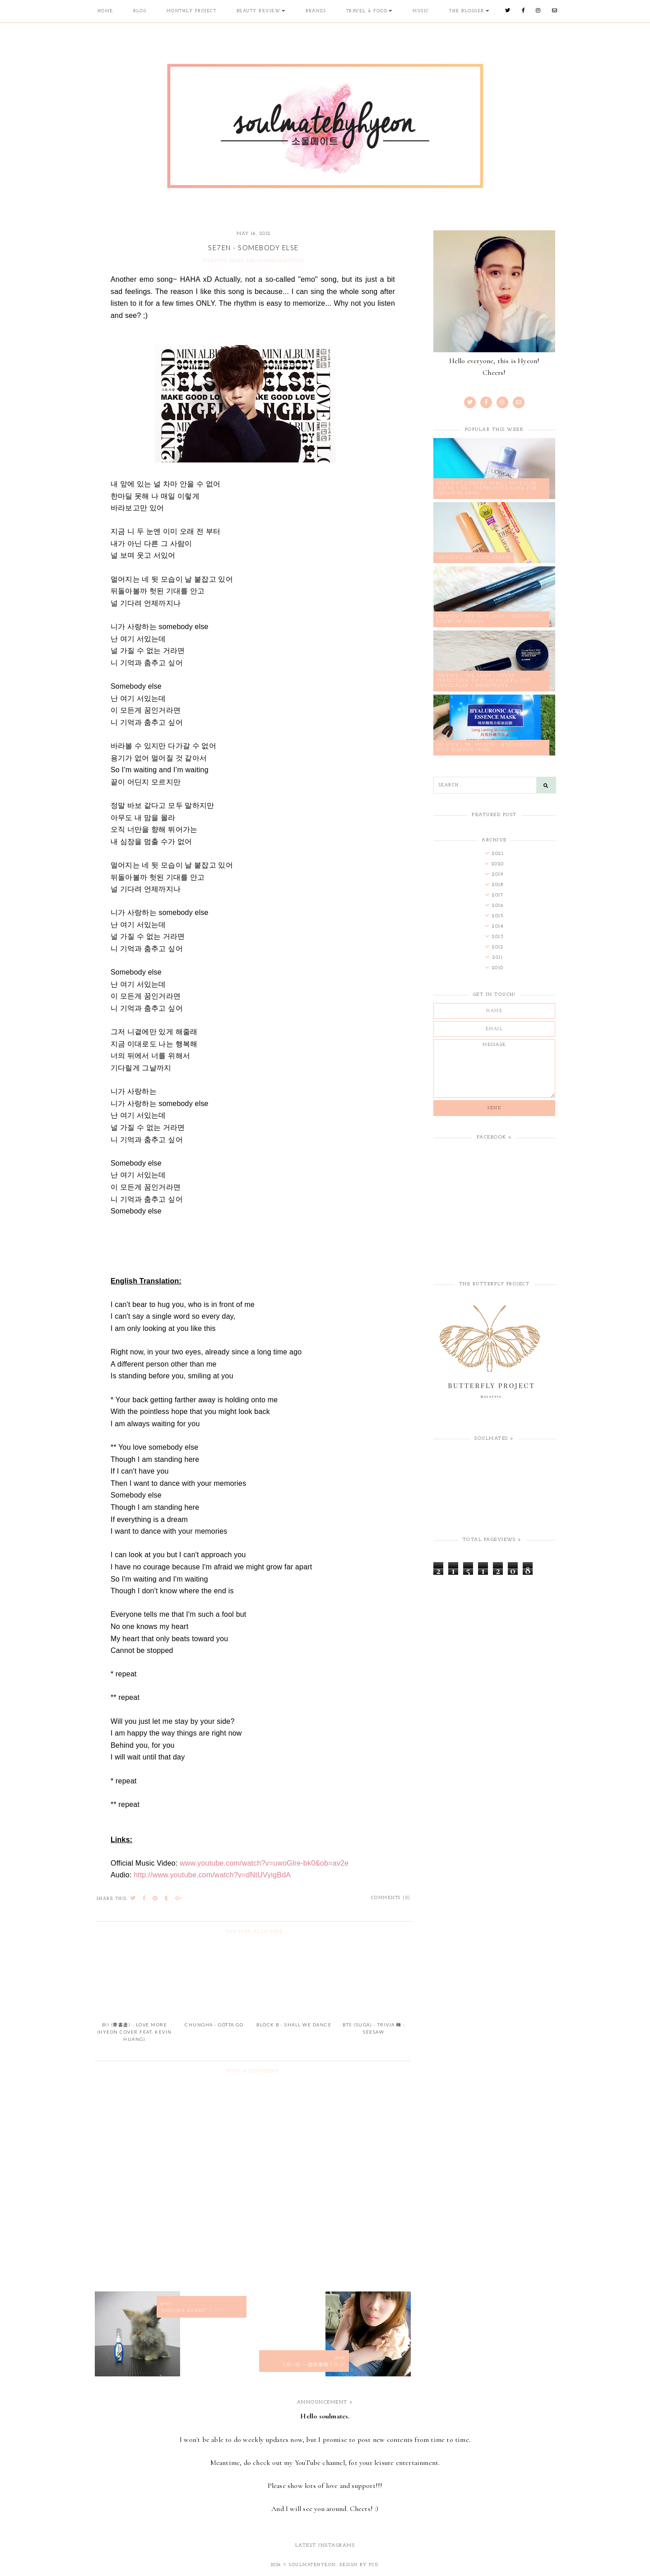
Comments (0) (391, 1898)
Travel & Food (366, 11)
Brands (315, 11)
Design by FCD (359, 2565)
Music (420, 11)
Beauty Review (258, 11)
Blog (139, 11)
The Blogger (466, 11)
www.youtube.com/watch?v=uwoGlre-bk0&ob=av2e (264, 1863)
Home (105, 11)
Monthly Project (191, 11)
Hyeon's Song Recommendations (254, 260)
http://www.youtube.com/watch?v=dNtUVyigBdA (212, 1875)
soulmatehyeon (312, 2565)
